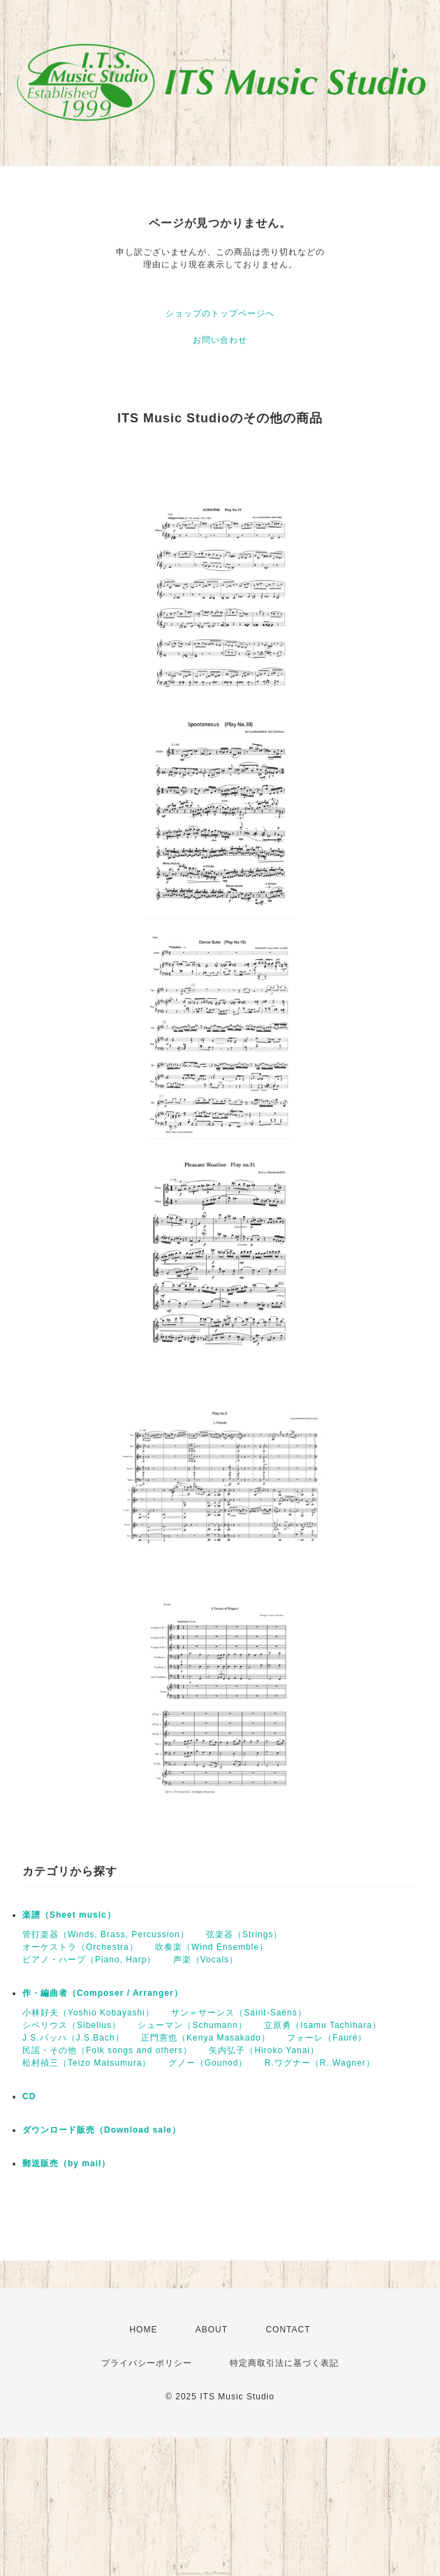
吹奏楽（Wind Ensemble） (211, 1947)
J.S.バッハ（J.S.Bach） (73, 2038)
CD (29, 2096)
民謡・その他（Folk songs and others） (107, 2050)
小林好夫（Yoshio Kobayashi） (88, 2013)
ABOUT (212, 2329)
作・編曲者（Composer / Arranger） (102, 1993)
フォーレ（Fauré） (327, 2038)
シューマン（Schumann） (192, 2025)
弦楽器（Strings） (244, 1934)
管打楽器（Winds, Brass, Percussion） (105, 1934)
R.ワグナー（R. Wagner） (320, 2063)
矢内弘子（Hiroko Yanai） (264, 2050)
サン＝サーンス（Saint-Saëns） (238, 2013)
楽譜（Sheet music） (69, 1915)
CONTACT (287, 2329)
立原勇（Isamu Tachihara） (322, 2025)
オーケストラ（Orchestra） (80, 1947)
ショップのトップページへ (220, 313)
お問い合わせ (220, 340)
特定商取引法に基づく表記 (284, 2363)
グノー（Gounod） (208, 2063)
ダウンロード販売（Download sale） (101, 2130)
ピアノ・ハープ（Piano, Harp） (89, 1959)
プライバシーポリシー (146, 2363)
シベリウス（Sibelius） (71, 2025)
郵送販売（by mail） (66, 2163)
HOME (143, 2329)
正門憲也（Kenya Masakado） (205, 2038)
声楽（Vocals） (205, 1959)
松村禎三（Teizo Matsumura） (86, 2063)
